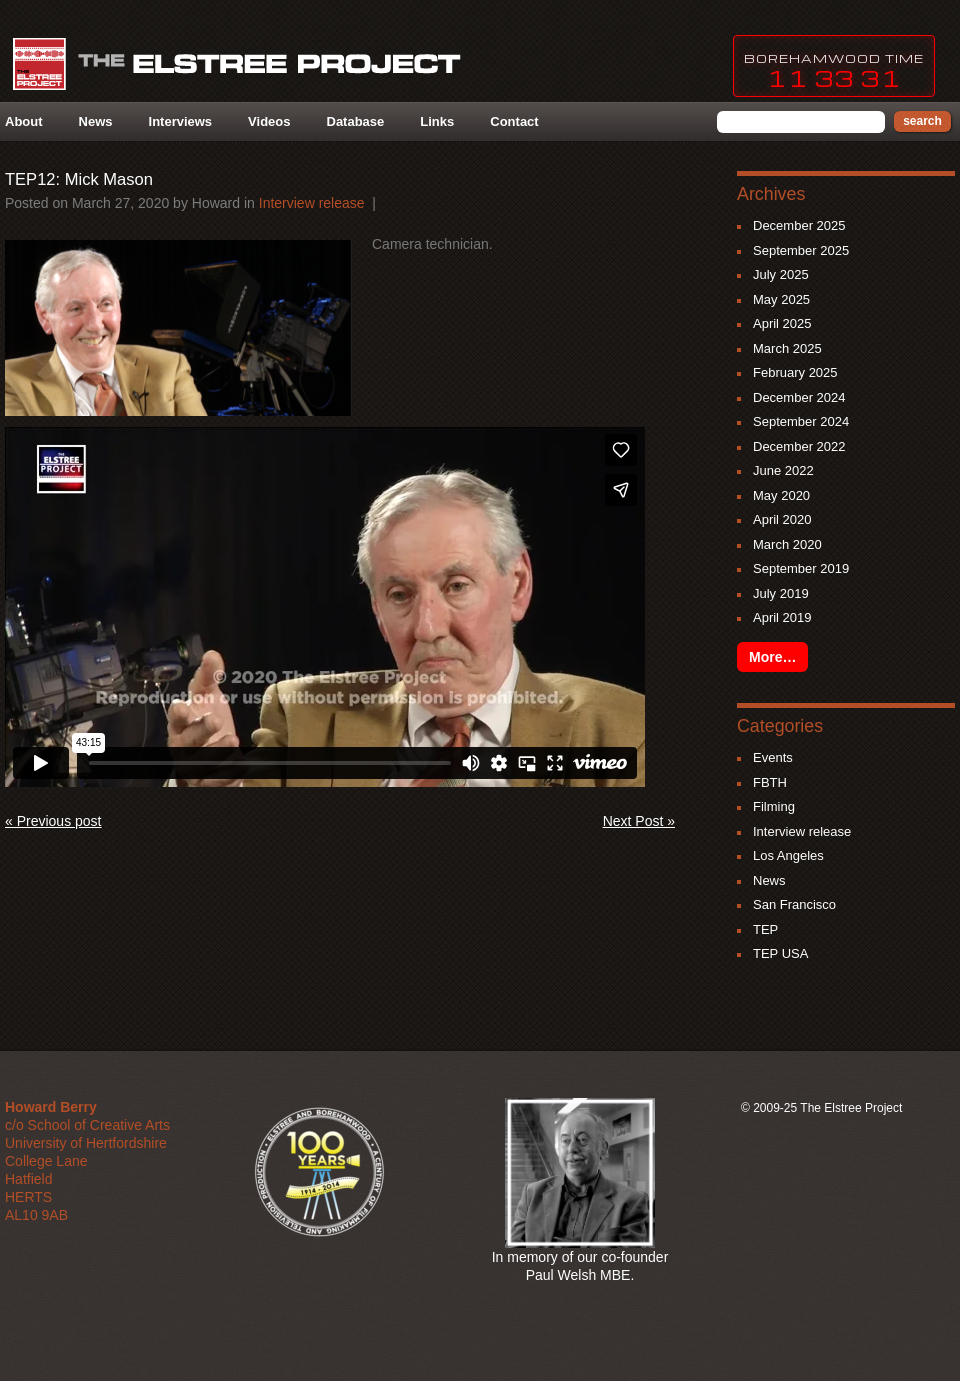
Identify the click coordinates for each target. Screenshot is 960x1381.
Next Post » (639, 821)
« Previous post (53, 821)
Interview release (312, 203)
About (24, 121)
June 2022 (783, 470)
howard (216, 203)
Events (773, 757)
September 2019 (801, 568)
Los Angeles (788, 855)
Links (437, 121)
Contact (514, 121)
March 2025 (787, 348)
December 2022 (799, 446)
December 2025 (799, 225)
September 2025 (801, 250)
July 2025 (781, 274)
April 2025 (782, 323)
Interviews (181, 121)
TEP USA (780, 953)
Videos (269, 121)
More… (772, 657)
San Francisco (794, 904)
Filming (774, 806)
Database (356, 121)
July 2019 (781, 593)
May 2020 (781, 495)
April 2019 (782, 617)
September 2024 (801, 421)
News (96, 121)
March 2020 (787, 544)
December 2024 (799, 397)
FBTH (770, 782)
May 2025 (781, 299)
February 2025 (795, 372)
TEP (765, 929)
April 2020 (782, 519)
